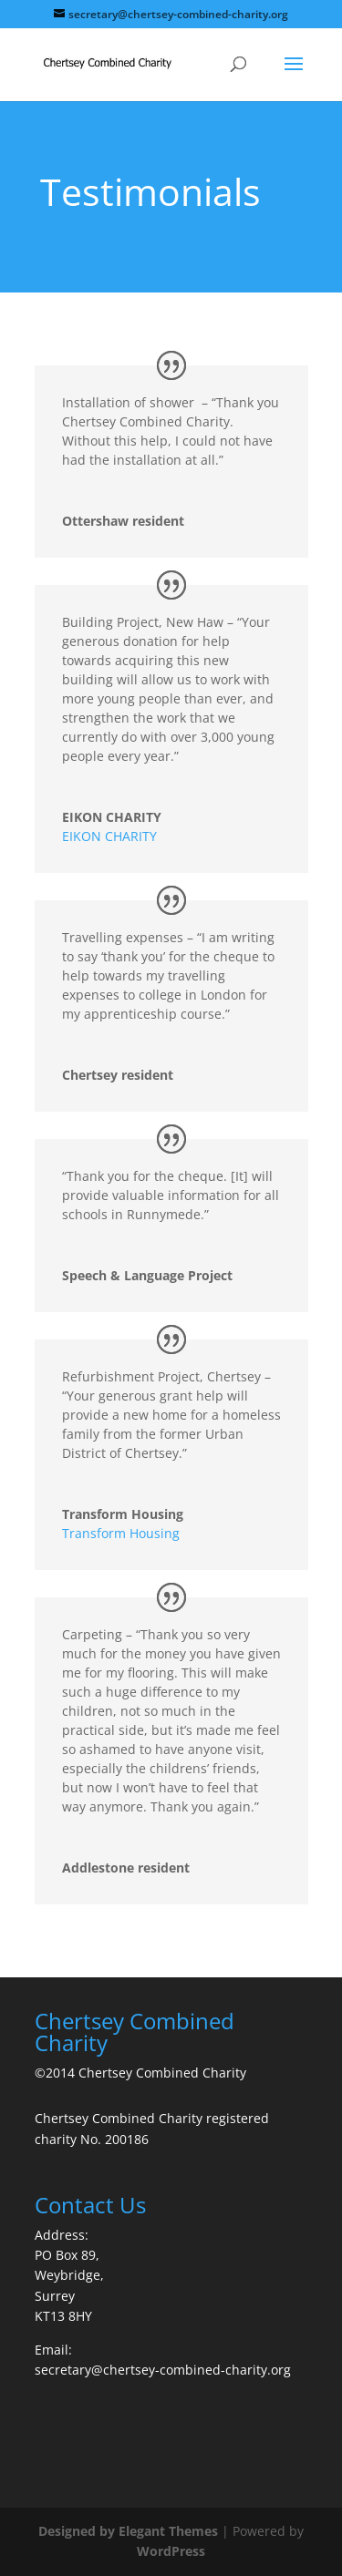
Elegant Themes (168, 2531)
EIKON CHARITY (109, 836)
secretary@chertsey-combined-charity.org (163, 2369)
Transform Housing (121, 1533)
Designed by (78, 2531)
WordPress (171, 2551)
